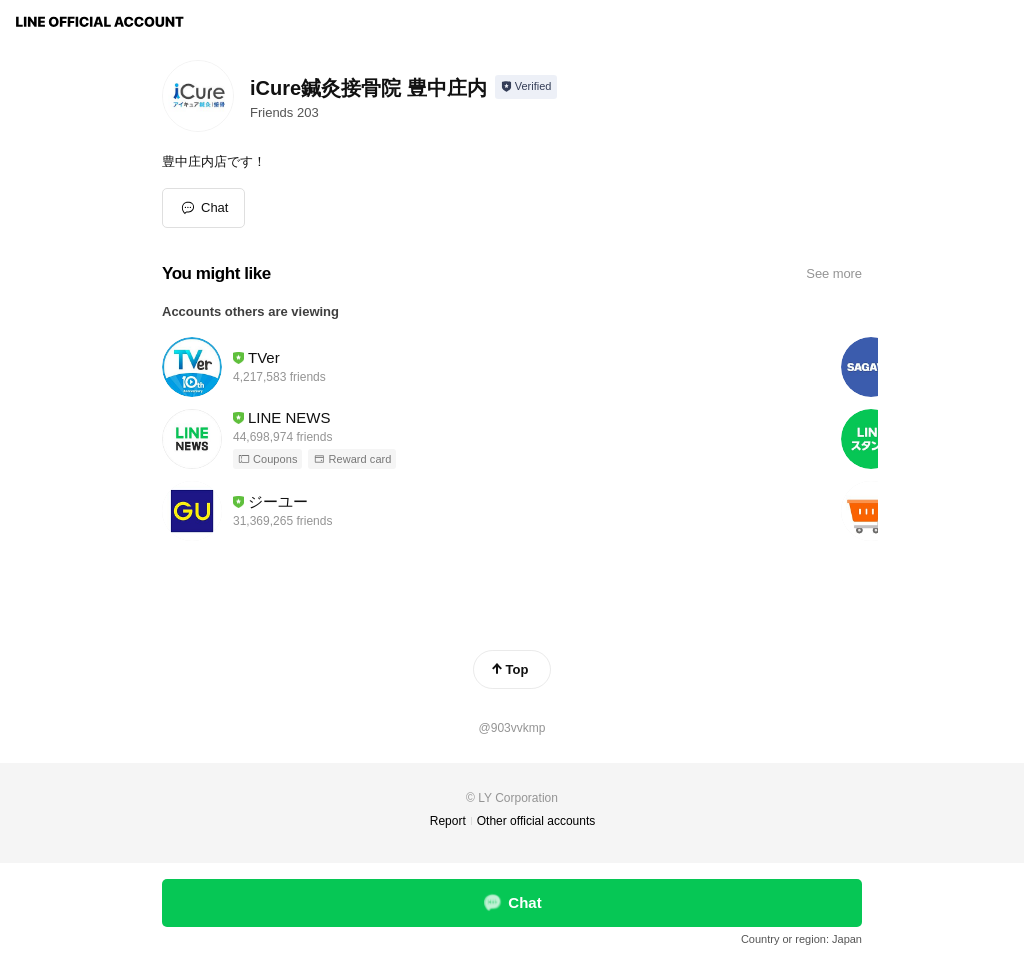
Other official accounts (536, 821)
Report (448, 821)
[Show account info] (526, 87)
